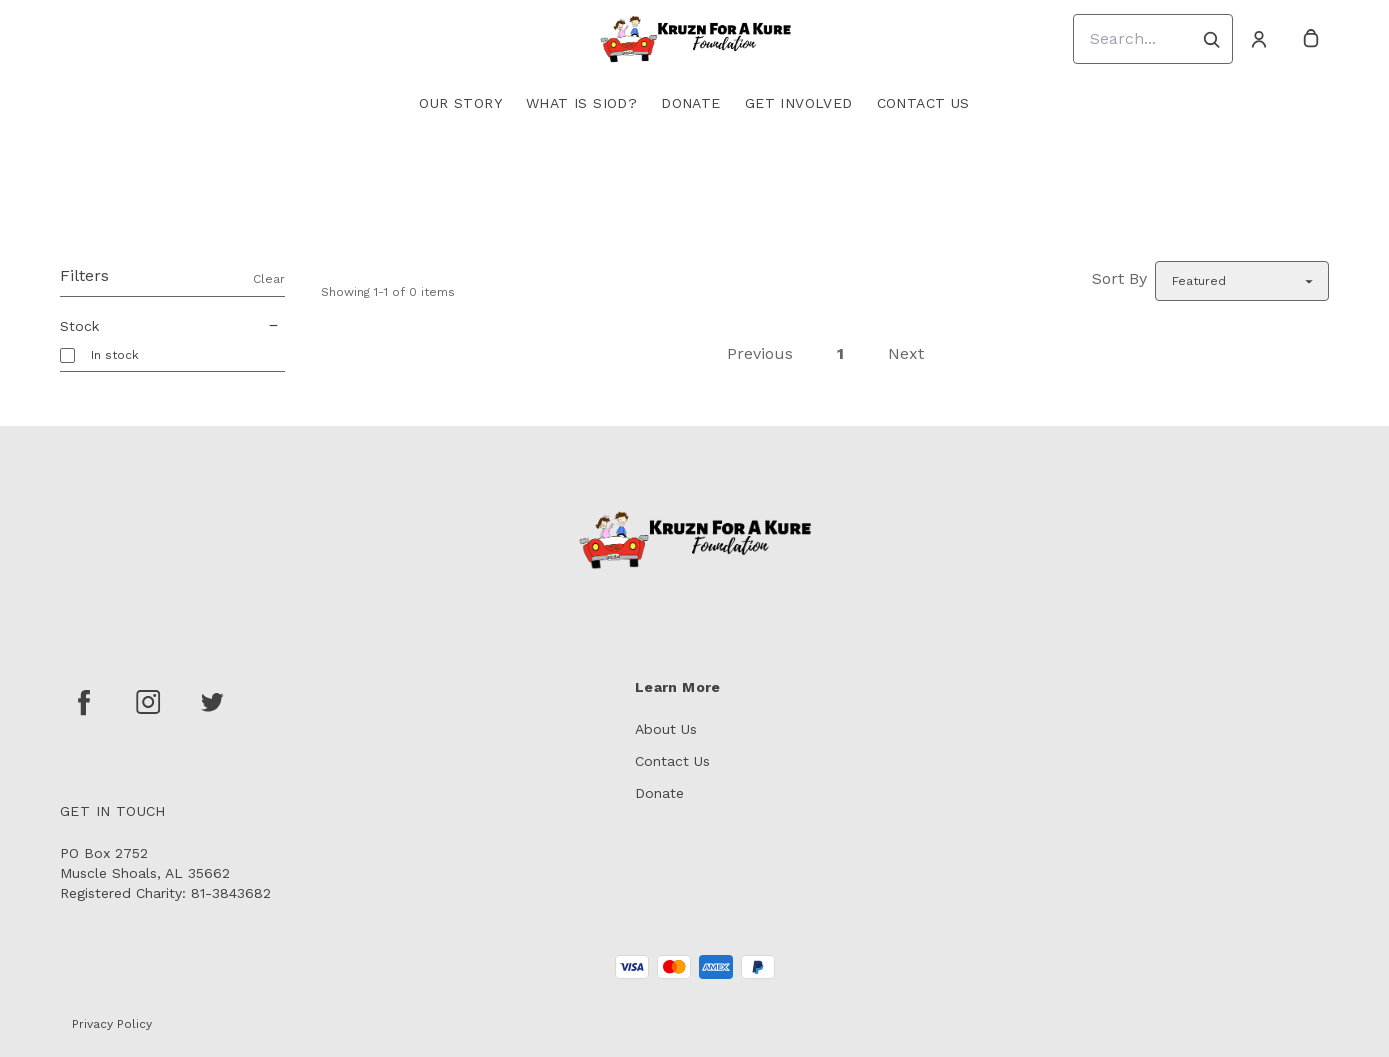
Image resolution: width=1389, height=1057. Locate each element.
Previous (760, 353)
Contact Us (923, 103)
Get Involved (799, 103)
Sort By (1119, 278)
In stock (115, 355)
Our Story (460, 103)
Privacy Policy (112, 1024)
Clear (269, 279)
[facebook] (84, 702)
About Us (666, 729)
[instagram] (148, 702)
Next (906, 353)
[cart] (1311, 39)
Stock (172, 326)
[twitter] (212, 702)
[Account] (1259, 39)
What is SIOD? (581, 103)
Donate (690, 103)
